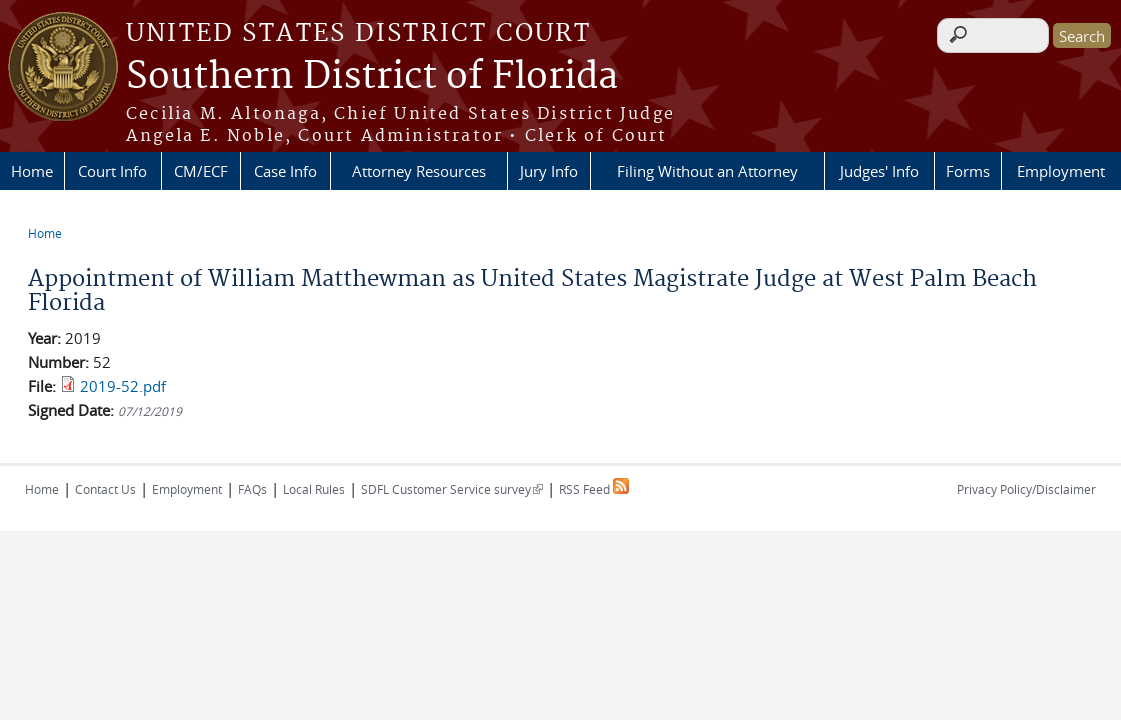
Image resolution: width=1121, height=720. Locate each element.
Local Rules (314, 489)
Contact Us (105, 489)
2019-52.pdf (123, 386)
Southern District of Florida (372, 77)
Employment (1061, 171)
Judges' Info (879, 171)
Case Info (285, 171)
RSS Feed (594, 489)
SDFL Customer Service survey (452, 489)
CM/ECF (201, 171)
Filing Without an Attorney (707, 171)
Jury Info (549, 171)
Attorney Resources (419, 171)
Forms (968, 171)
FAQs (252, 489)
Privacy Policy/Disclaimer (1026, 489)
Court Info (112, 171)
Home (32, 171)
